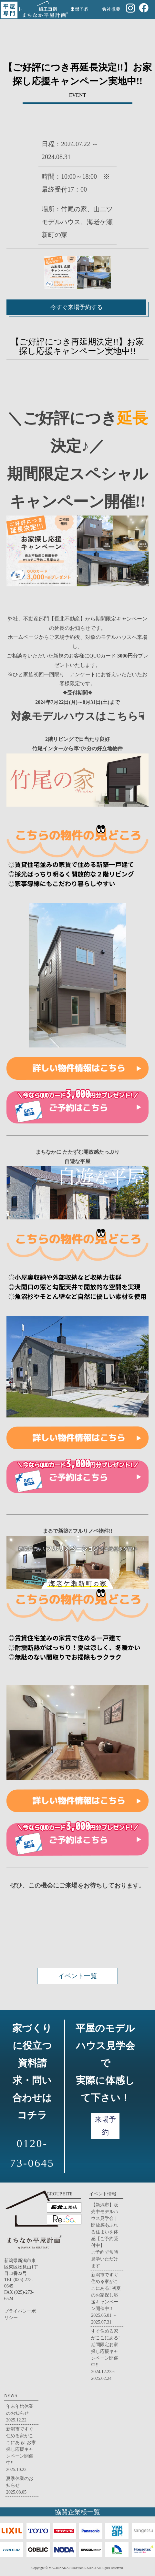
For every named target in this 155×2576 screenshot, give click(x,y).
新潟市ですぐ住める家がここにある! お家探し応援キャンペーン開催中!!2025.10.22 (21, 2449)
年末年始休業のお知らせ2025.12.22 (19, 2413)
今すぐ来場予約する (76, 307)
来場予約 (105, 2125)
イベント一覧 (77, 1975)
